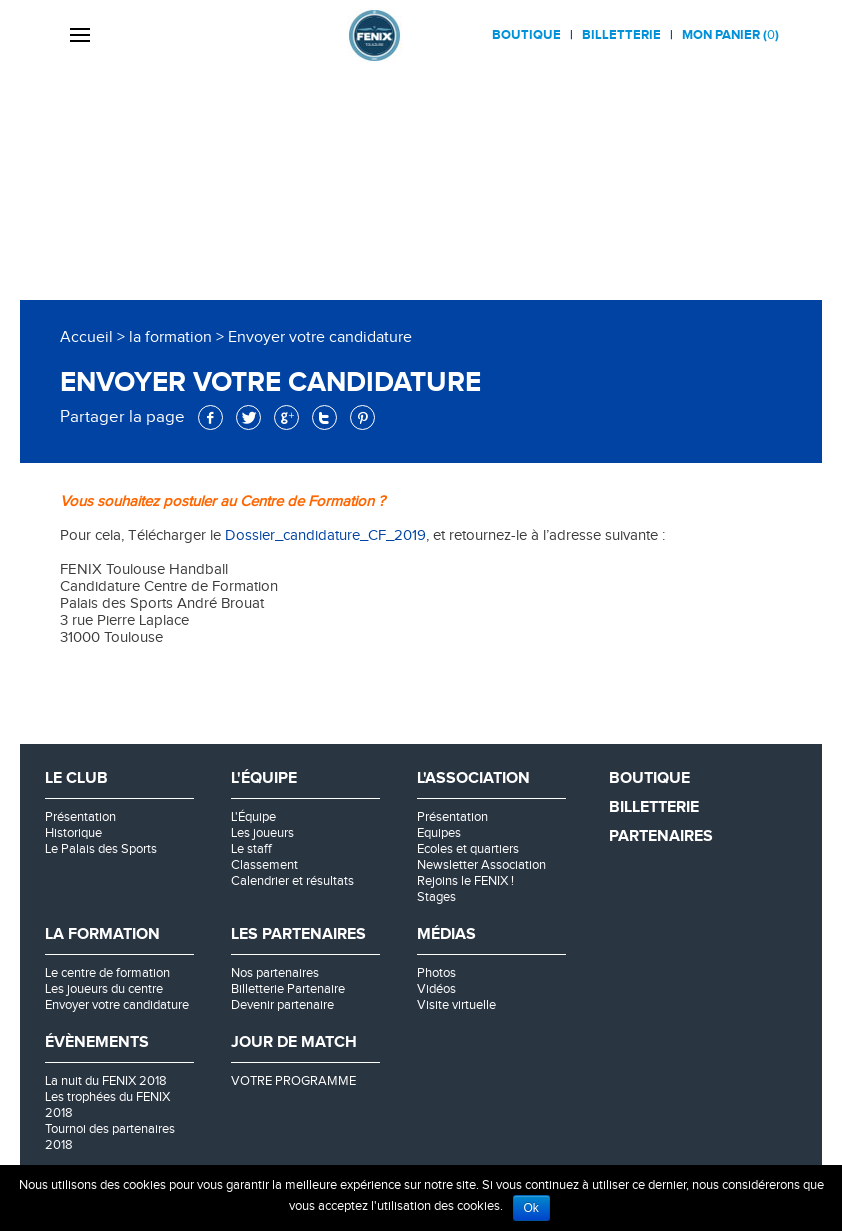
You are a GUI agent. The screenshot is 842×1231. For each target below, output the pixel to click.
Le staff (251, 849)
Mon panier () (730, 35)
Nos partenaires (275, 973)
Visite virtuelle (456, 1005)
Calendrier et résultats (292, 881)
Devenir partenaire (282, 1005)
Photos (436, 973)
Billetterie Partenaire (288, 989)
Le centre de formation (107, 973)
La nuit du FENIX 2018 (106, 1081)
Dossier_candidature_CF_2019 (323, 535)
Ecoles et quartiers (468, 849)
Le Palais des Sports (101, 849)
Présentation (80, 817)
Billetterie (621, 35)
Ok (531, 1208)
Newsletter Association (481, 865)
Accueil (86, 337)
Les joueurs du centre (104, 989)
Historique (73, 833)
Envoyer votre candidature (117, 1005)
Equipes (439, 833)
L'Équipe (253, 817)
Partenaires (661, 836)
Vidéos (436, 989)
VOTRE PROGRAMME (293, 1081)
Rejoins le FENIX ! (465, 881)
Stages (436, 897)
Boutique (526, 35)
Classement (264, 865)
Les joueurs (262, 833)
